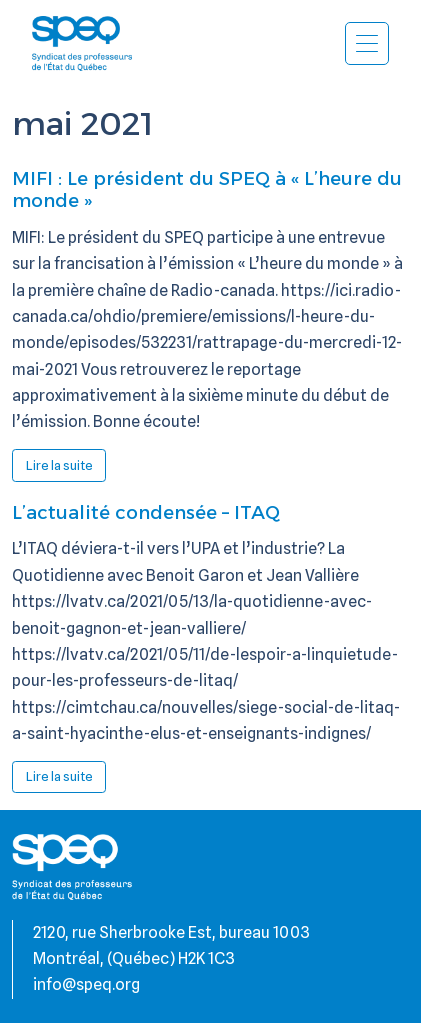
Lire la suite (66, 469)
